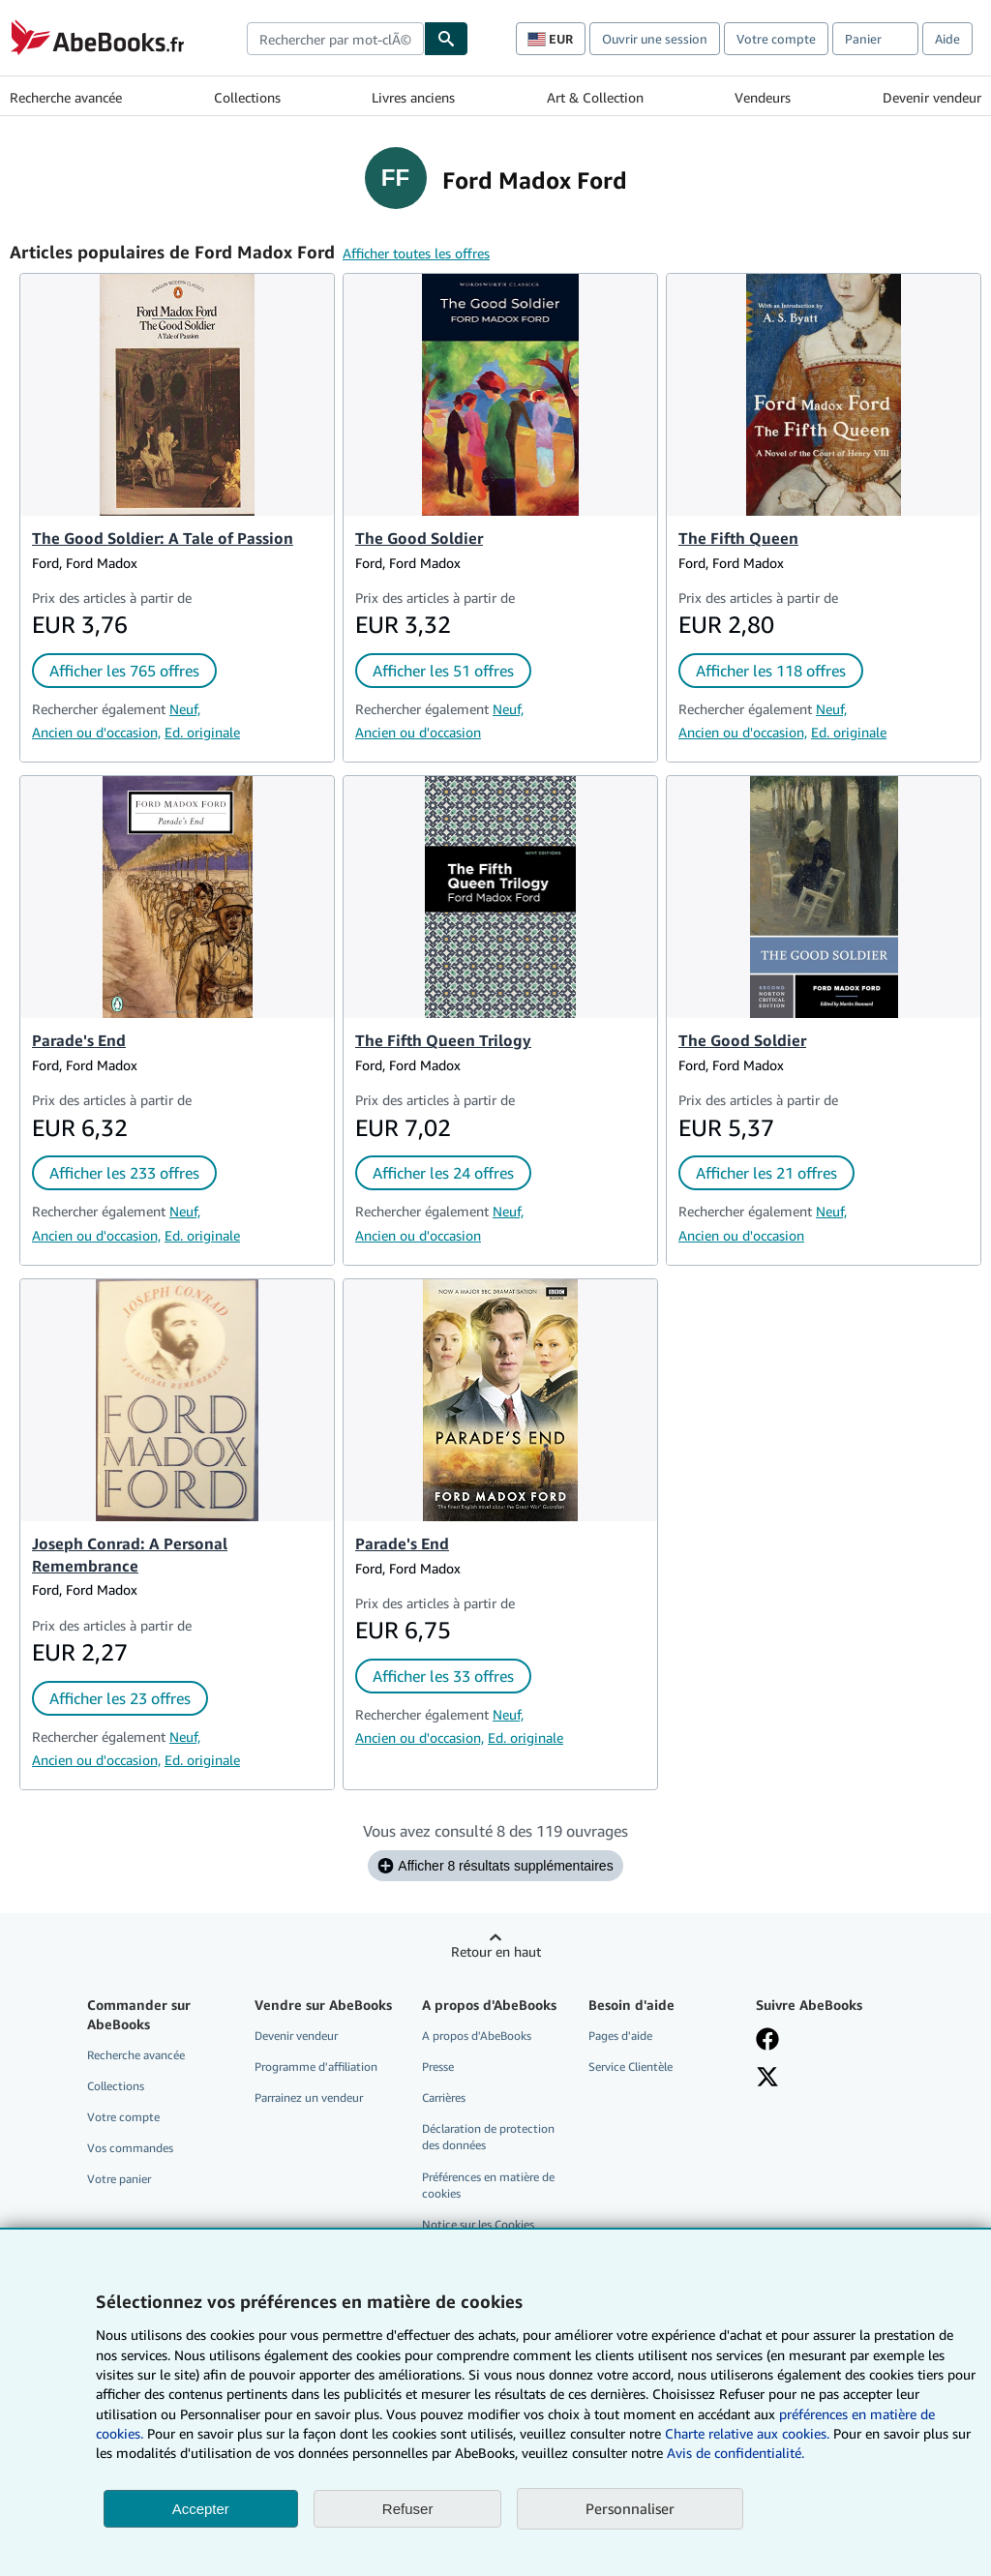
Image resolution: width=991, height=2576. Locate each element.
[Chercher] (446, 38)
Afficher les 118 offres (771, 670)
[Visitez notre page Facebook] (767, 2038)
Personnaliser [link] (630, 2508)
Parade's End (79, 1040)
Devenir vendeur (932, 97)
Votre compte (776, 38)
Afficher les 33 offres (443, 1676)
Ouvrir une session (654, 38)
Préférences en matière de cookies (488, 2185)
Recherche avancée (66, 97)
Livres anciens (413, 97)
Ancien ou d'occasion (418, 732)
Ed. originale (202, 732)
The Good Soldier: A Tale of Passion (162, 538)
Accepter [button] (200, 2509)
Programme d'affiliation (316, 2066)
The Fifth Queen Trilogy (443, 1040)
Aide (947, 38)
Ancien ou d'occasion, (96, 732)
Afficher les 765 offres (124, 670)
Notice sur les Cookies (478, 2224)
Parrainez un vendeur (309, 2097)
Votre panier (119, 2179)
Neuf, (184, 709)
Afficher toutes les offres (416, 253)
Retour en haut (496, 1951)
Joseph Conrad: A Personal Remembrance (129, 1554)
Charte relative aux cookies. (749, 2433)
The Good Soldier (419, 538)
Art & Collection (595, 97)
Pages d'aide (620, 2035)
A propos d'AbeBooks (476, 2035)
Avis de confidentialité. (735, 2452)
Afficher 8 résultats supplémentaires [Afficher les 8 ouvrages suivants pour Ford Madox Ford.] (495, 1865)
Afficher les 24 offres (443, 1173)
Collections (247, 97)
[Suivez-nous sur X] (767, 2076)
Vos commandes (130, 2148)
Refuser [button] (408, 2509)
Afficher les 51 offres (443, 670)
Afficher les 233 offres (124, 1173)
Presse (438, 2066)
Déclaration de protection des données (488, 2136)
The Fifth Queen (738, 538)
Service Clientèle (630, 2066)
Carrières (443, 2097)
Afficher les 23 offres (120, 1698)
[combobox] (335, 38)
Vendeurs (763, 97)
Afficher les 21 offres (766, 1173)
